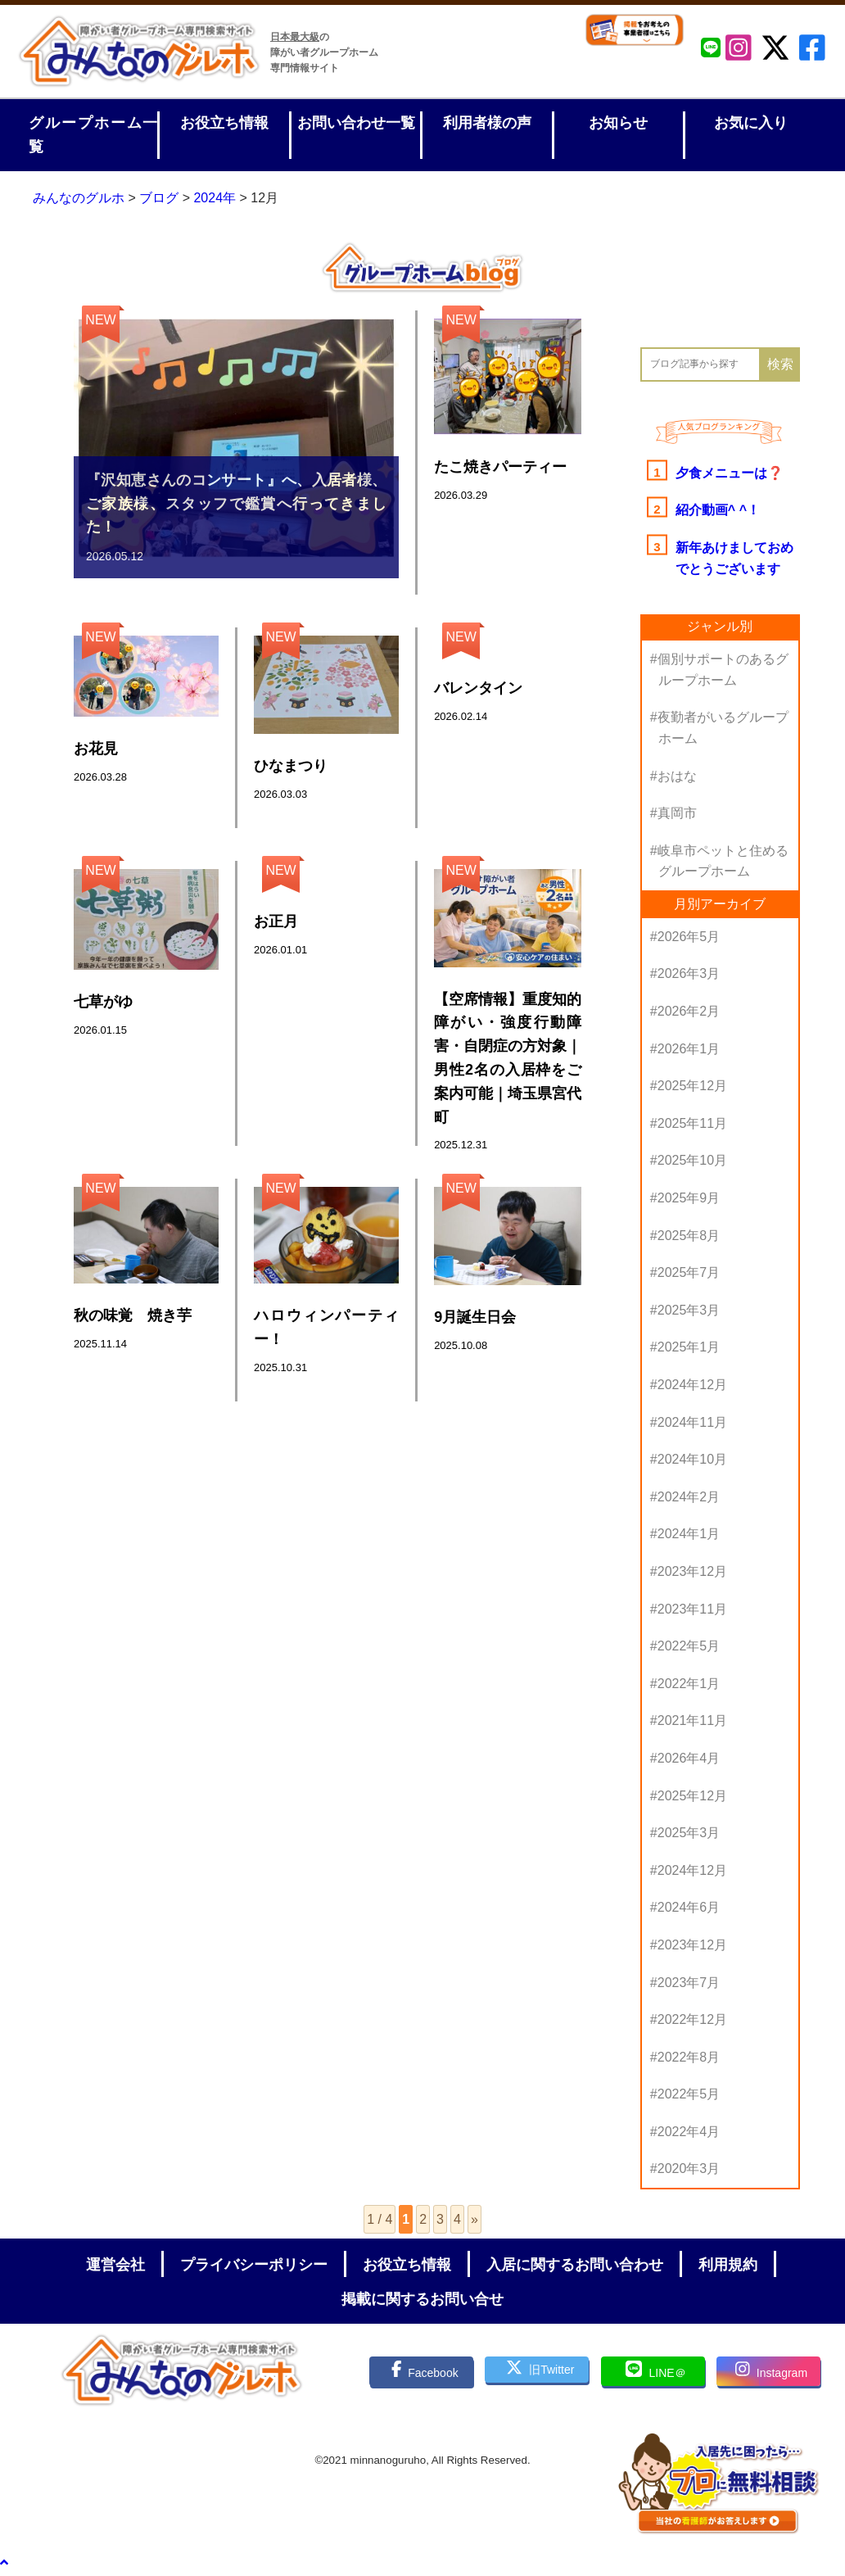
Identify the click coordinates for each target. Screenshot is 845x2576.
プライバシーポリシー (254, 2265)
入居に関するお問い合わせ (574, 2265)
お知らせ (618, 123)
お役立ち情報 (224, 123)
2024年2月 (689, 1497)
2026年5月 (689, 937)
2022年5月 (689, 1646)
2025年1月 (689, 1347)
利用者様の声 (487, 123)
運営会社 (115, 2265)
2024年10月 (692, 1459)
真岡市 (677, 813)
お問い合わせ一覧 (356, 123)
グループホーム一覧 (93, 135)
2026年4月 (689, 1758)
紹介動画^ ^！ (718, 510)
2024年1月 (689, 1534)
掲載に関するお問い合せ (422, 2299)
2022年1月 (689, 1684)
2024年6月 (689, 1907)
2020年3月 (689, 2168)
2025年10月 (692, 1160)
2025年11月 (692, 1123)
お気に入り (751, 123)
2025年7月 (689, 1272)
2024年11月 (692, 1422)
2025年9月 (689, 1198)
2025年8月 (689, 1236)
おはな (677, 776)
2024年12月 (692, 1385)
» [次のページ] (474, 2219)
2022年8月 (689, 2057)
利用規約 (727, 2265)
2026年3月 (689, 973)
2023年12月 (692, 1571)
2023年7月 (689, 1983)
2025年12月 (692, 1086)
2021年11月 (692, 1720)
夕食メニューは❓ (730, 473)
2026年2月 (689, 1011)
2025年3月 (689, 1310)
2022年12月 (692, 2019)
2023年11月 (692, 1609)
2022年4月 (689, 2132)
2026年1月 (689, 1049)
